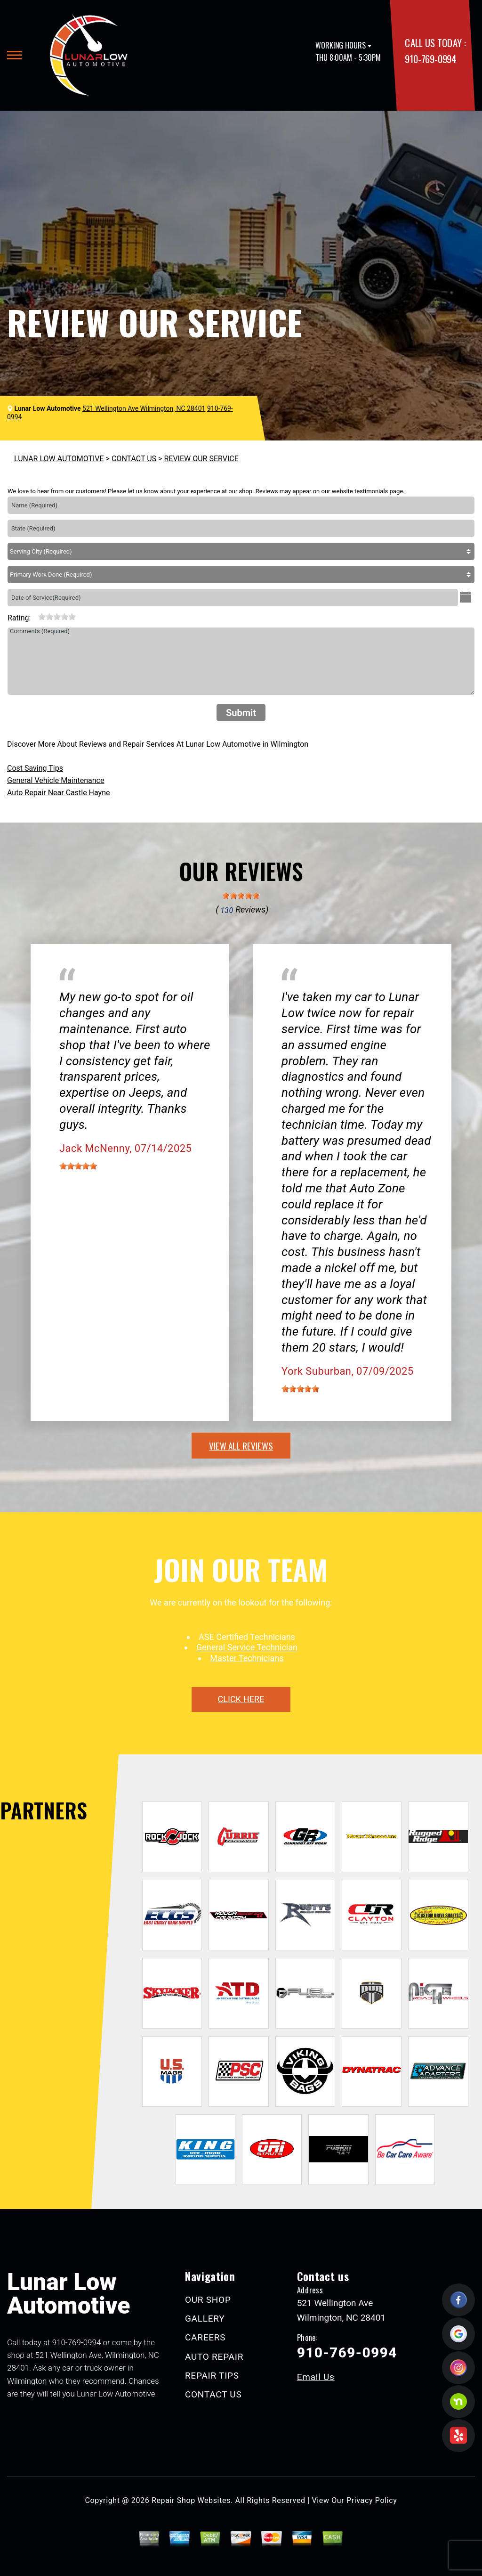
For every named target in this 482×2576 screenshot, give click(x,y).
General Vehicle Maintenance (55, 780)
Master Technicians (246, 1658)
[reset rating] (34, 616)
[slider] (57, 616)
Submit (241, 712)
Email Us (316, 2376)
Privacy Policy (371, 2500)
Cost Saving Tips (35, 768)
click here (240, 1699)
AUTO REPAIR (214, 2356)
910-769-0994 (430, 58)
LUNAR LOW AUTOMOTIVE (59, 458)
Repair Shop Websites (191, 2500)
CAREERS (205, 2337)
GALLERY (205, 2318)
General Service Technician (246, 1647)
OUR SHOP (208, 2299)
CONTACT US (134, 458)
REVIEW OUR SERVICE (201, 458)
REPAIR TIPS (212, 2375)
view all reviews (241, 1445)
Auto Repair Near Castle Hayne (58, 792)
